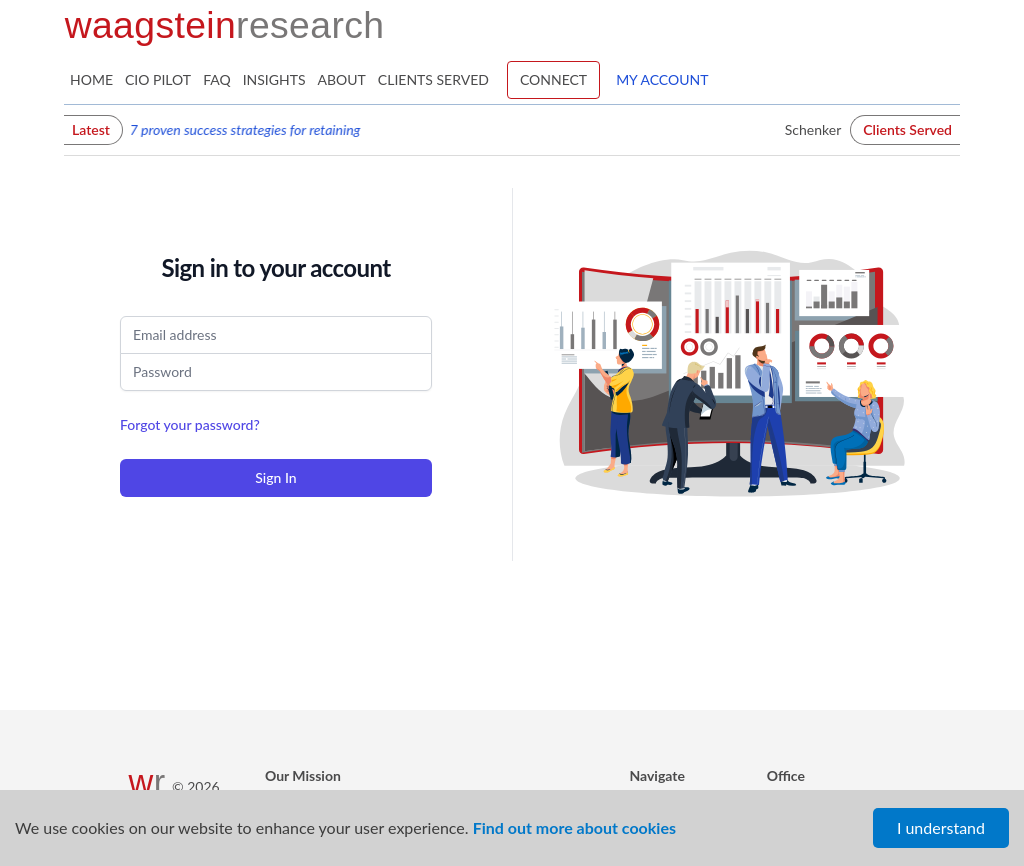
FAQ (217, 79)
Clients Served (433, 79)
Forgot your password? (190, 424)
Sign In (275, 477)
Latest (91, 129)
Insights (274, 79)
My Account (662, 79)
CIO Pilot (158, 79)
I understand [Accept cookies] (941, 827)
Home (91, 79)
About (342, 79)
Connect (553, 79)
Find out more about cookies (574, 827)
